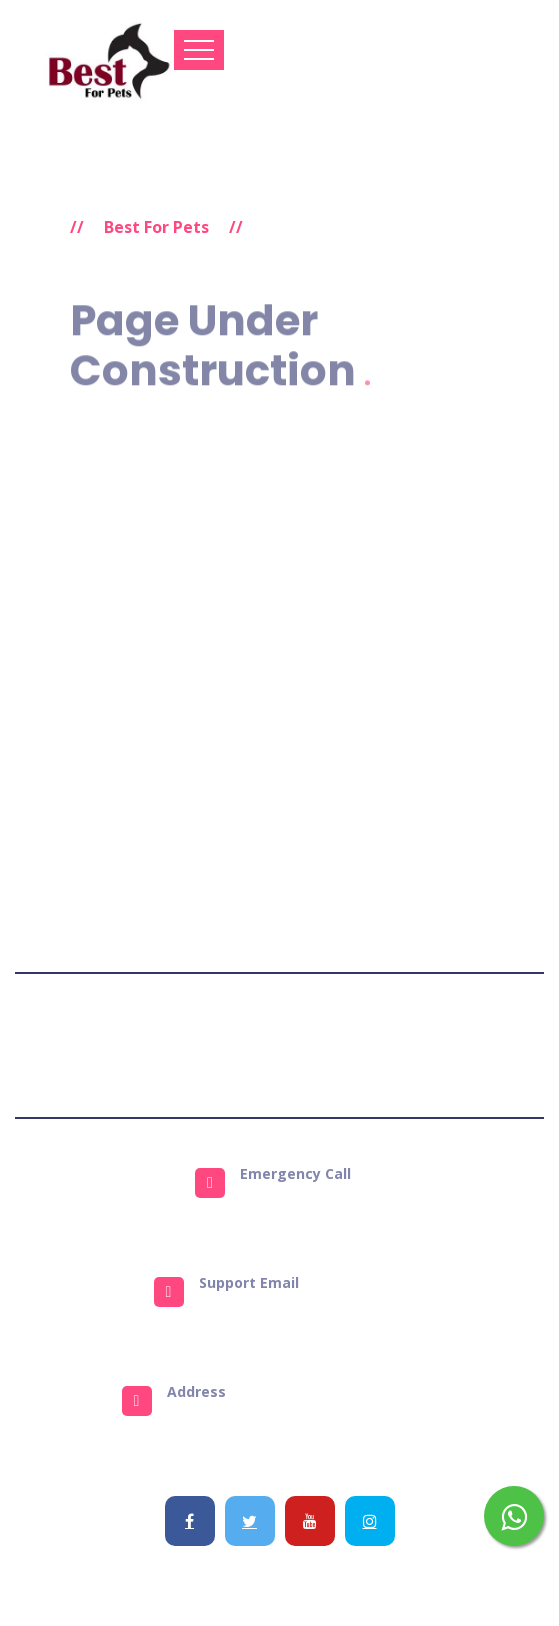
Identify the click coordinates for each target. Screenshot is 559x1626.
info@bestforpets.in (302, 1316)
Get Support (474, 1045)
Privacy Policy (253, 1045)
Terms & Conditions (115, 1045)
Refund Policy (366, 1045)
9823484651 (302, 1207)
